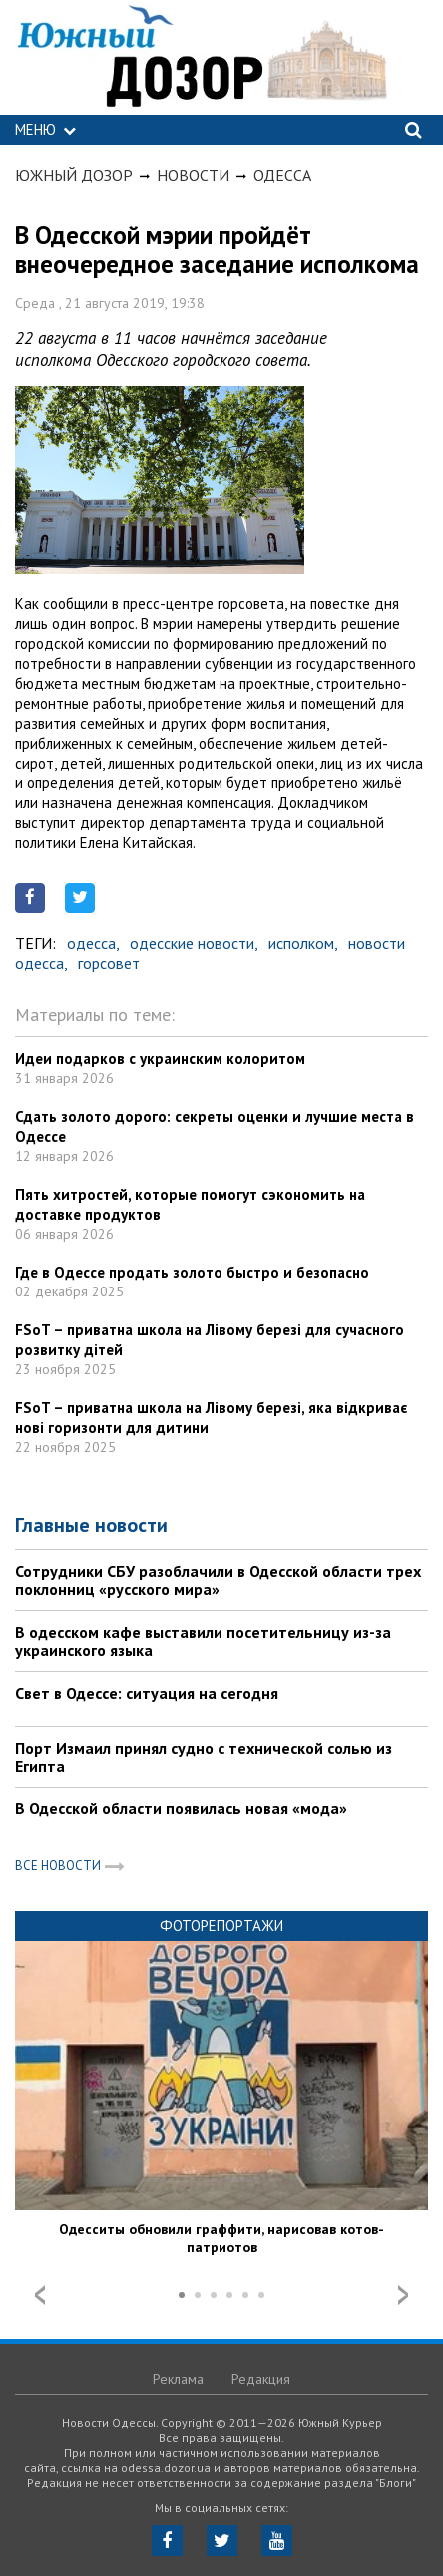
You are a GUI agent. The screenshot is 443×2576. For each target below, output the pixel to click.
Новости (193, 175)
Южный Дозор (74, 175)
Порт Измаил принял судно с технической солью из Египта (203, 1757)
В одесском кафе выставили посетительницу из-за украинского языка (203, 1641)
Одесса (282, 175)
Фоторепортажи (221, 1925)
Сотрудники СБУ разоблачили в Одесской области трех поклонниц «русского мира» (218, 1580)
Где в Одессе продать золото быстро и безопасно (192, 1272)
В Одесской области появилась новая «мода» (181, 1808)
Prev (40, 2295)
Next (403, 2295)
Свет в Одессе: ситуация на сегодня (146, 1693)
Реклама (178, 2379)
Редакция (260, 2379)
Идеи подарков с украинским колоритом (160, 1058)
